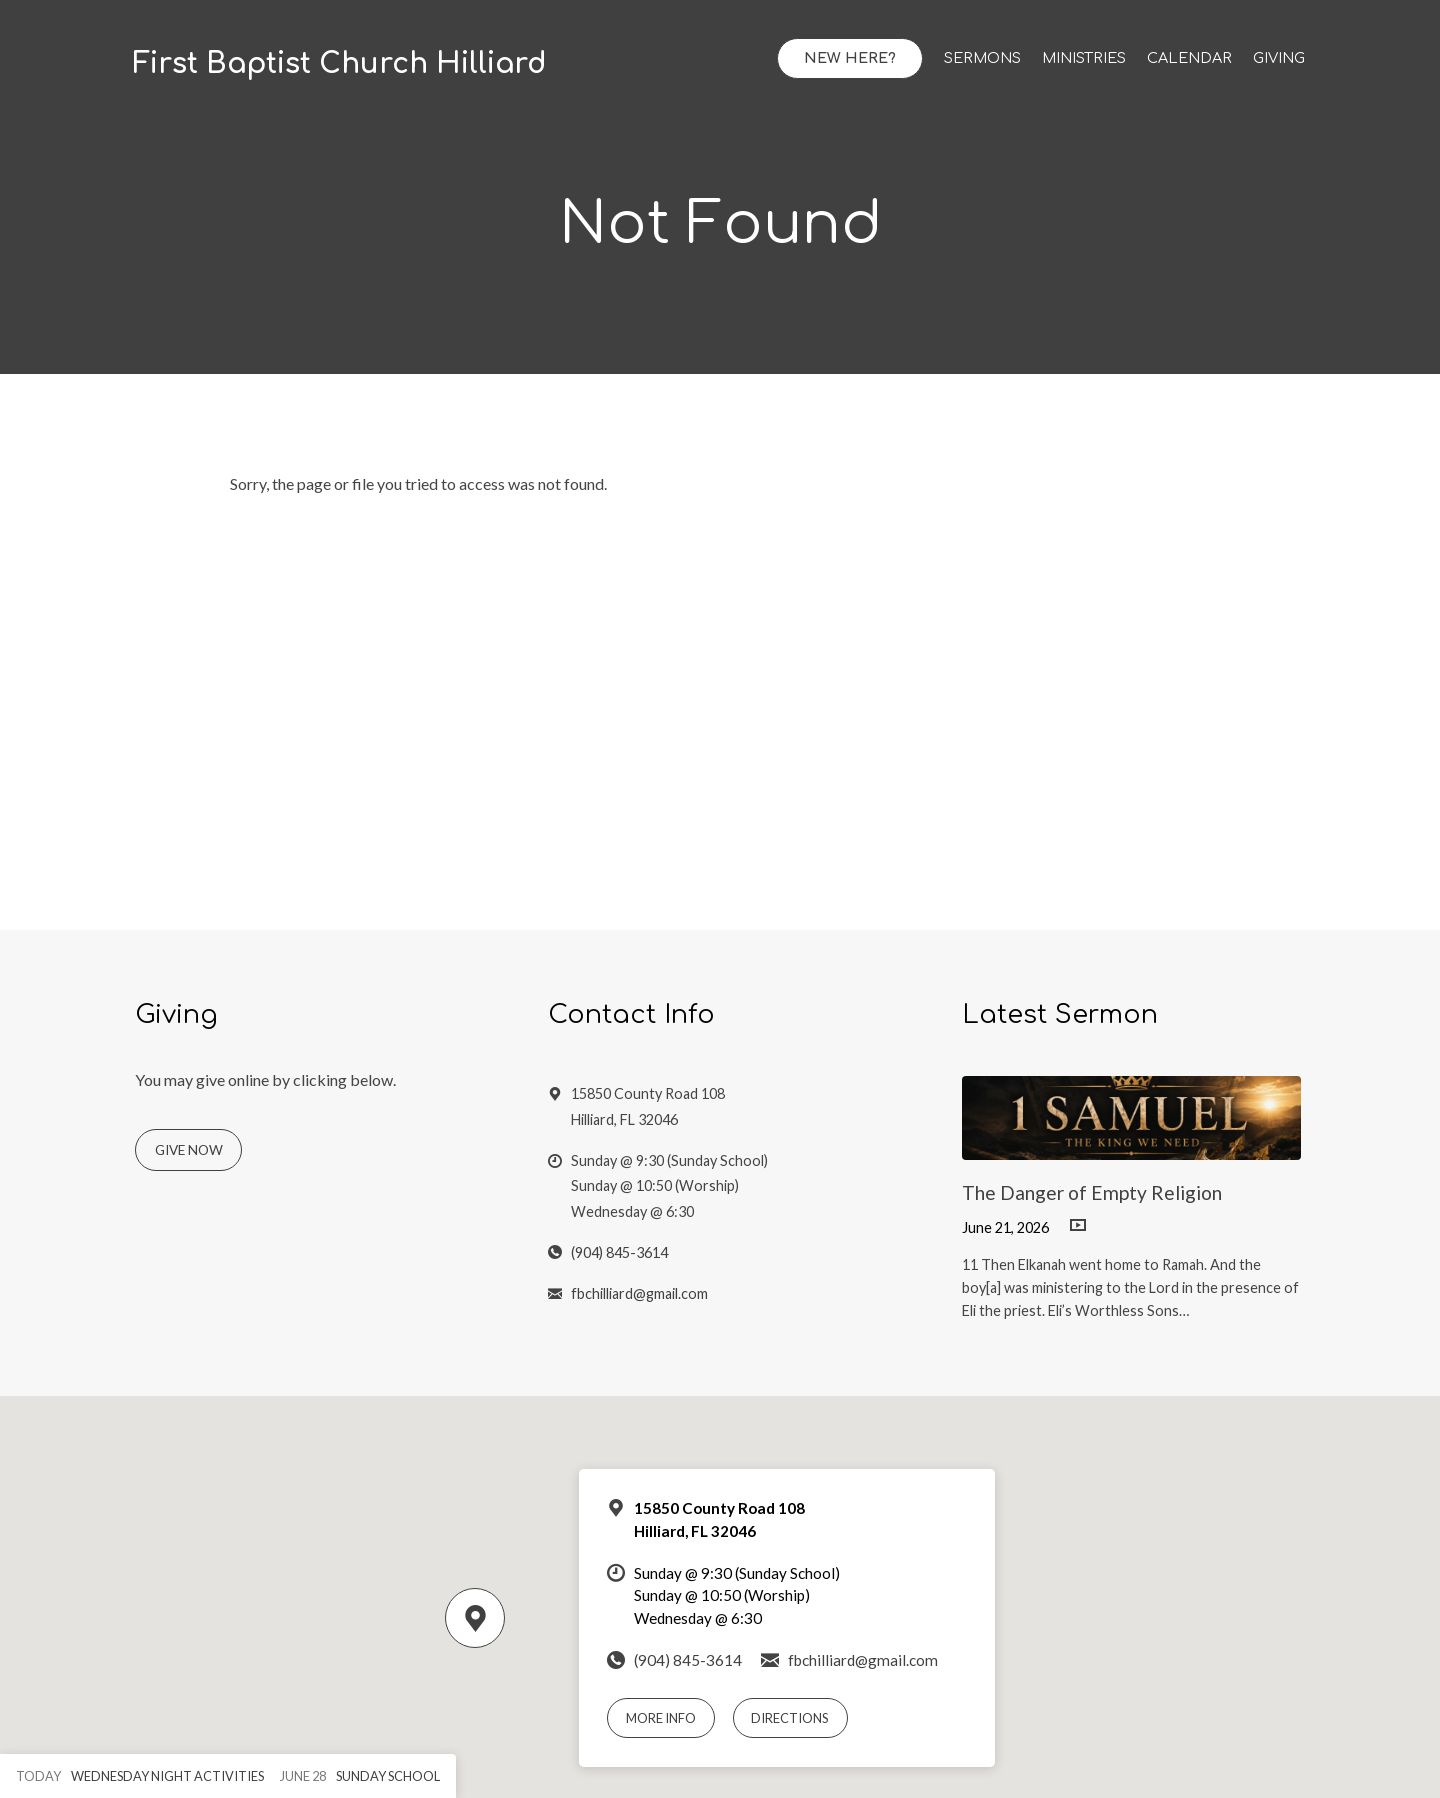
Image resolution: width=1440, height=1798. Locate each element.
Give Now (189, 1150)
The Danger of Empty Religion (1092, 1192)
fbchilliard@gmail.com (639, 1293)
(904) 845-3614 (619, 1252)
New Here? (850, 58)
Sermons (982, 58)
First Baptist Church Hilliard (340, 64)
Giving (1279, 58)
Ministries (1084, 58)
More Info (661, 1718)
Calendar (1189, 58)
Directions (790, 1718)
